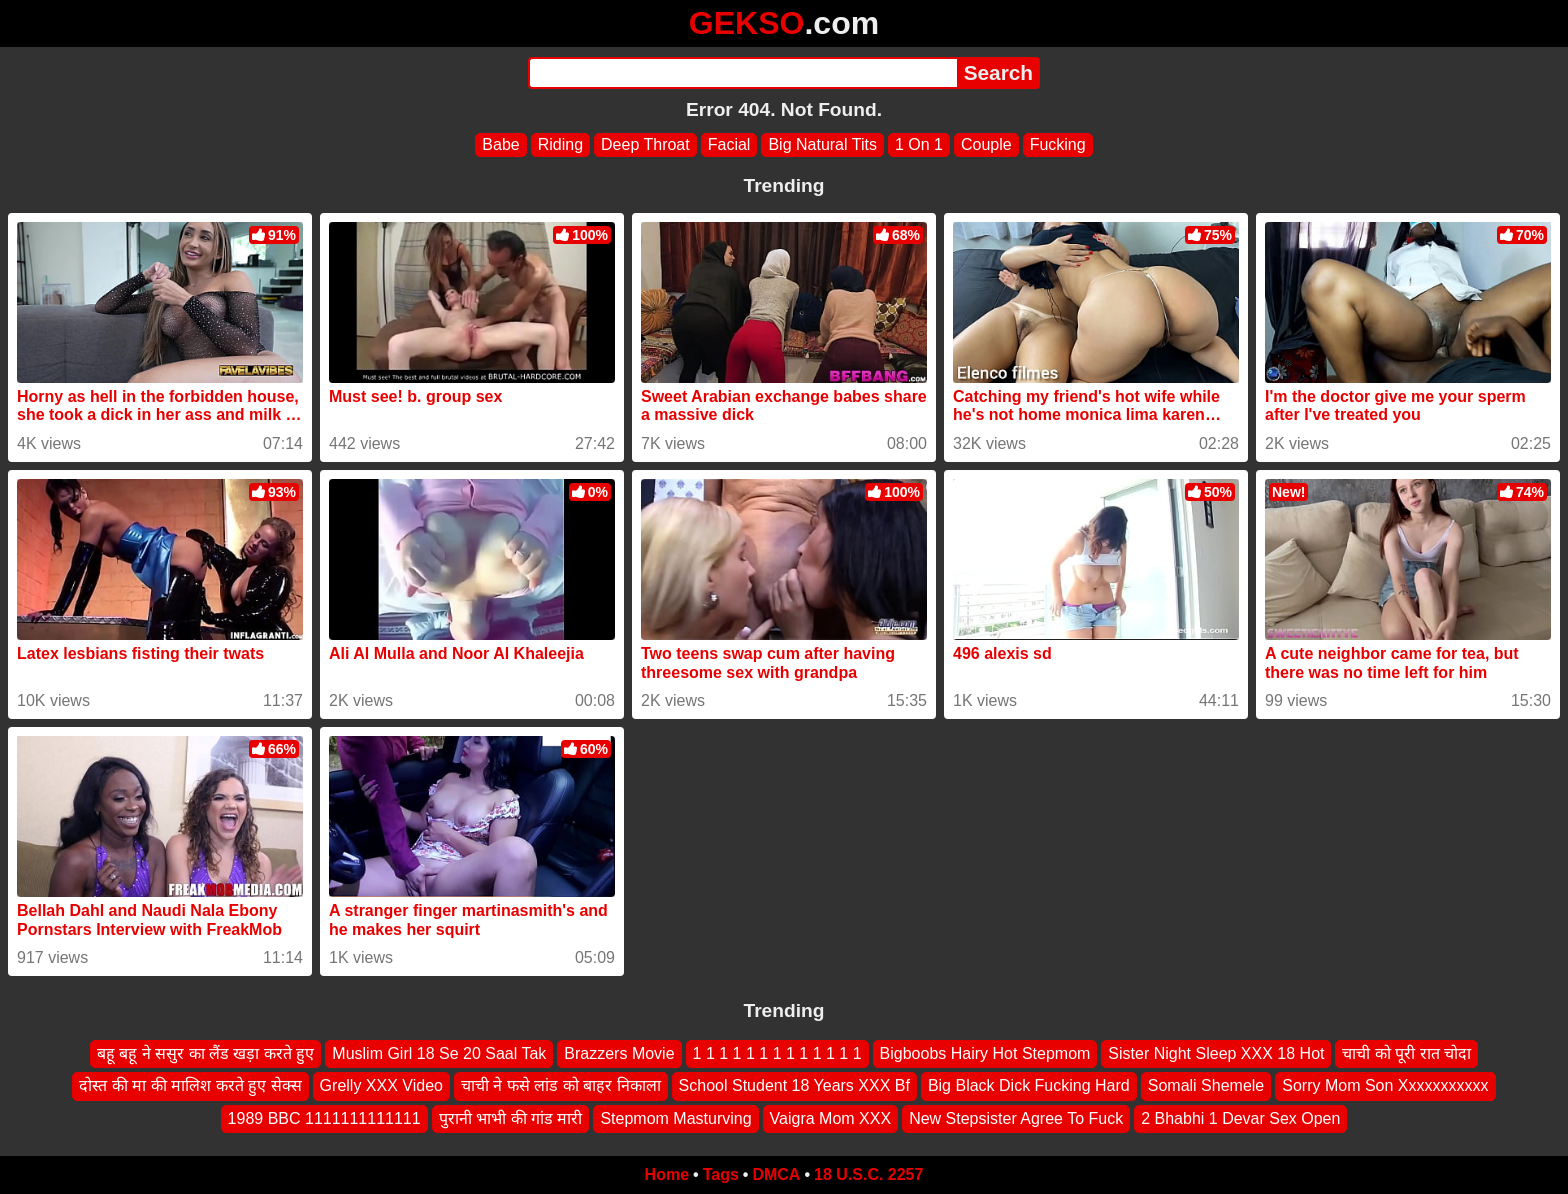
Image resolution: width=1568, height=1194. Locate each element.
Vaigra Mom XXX (831, 1118)
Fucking (1058, 144)
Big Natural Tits (822, 144)
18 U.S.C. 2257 (868, 1174)
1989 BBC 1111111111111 (324, 1118)
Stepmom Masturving (675, 1118)
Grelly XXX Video (381, 1086)
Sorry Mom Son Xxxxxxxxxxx (1385, 1086)
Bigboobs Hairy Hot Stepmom (985, 1053)
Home (667, 1174)
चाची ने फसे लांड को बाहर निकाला (561, 1086)
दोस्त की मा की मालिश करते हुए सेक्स (190, 1086)
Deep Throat (645, 144)
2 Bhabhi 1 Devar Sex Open (1240, 1118)
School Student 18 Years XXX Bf (794, 1086)
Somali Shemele (1206, 1086)
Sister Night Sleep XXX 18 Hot (1216, 1053)
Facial (729, 144)
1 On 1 (919, 144)
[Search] (742, 73)
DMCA (776, 1174)
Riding (560, 144)
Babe (500, 144)
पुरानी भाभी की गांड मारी (511, 1118)
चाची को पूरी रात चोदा (1406, 1053)
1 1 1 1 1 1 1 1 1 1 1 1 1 (777, 1053)
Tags (721, 1174)
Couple (986, 144)
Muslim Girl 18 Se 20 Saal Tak (439, 1053)
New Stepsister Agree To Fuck (1016, 1118)
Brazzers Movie (619, 1053)
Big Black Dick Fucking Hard (1029, 1086)
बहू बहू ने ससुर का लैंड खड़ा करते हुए (206, 1053)
